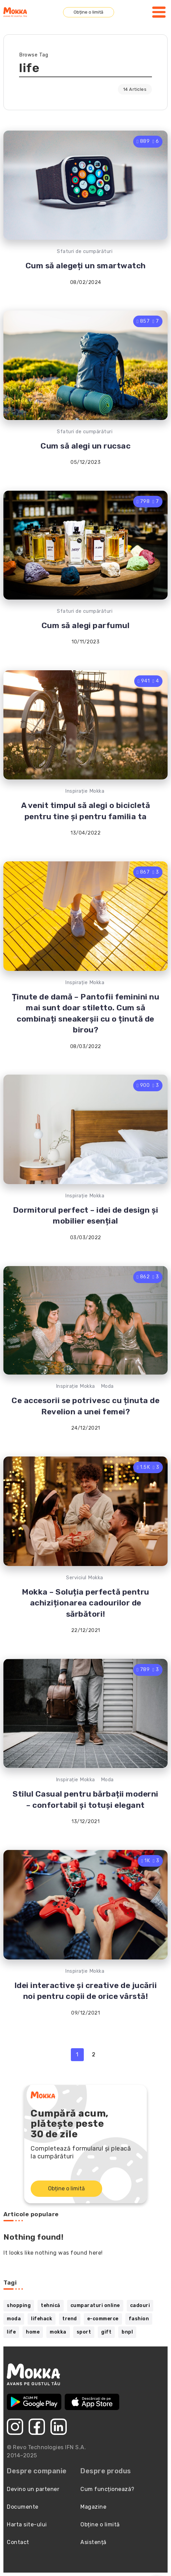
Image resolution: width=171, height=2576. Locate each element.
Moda (107, 1386)
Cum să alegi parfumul (86, 625)
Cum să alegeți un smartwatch (86, 265)
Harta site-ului (27, 2524)
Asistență (93, 2542)
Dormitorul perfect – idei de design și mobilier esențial (85, 1215)
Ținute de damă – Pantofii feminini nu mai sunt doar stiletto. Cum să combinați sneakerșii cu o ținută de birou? (85, 1013)
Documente (22, 2507)
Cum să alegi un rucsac (85, 446)
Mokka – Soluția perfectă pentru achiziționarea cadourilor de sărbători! (85, 1603)
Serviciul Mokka (84, 1578)
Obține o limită (88, 12)
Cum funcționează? (107, 2489)
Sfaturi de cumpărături (84, 251)
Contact (18, 2542)
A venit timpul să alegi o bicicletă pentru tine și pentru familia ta (85, 811)
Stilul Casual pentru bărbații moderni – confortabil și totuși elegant (85, 1799)
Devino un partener (33, 2489)
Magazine (93, 2507)
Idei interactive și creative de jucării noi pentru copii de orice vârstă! (85, 1991)
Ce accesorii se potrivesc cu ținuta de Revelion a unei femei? (85, 1406)
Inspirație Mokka (84, 791)
